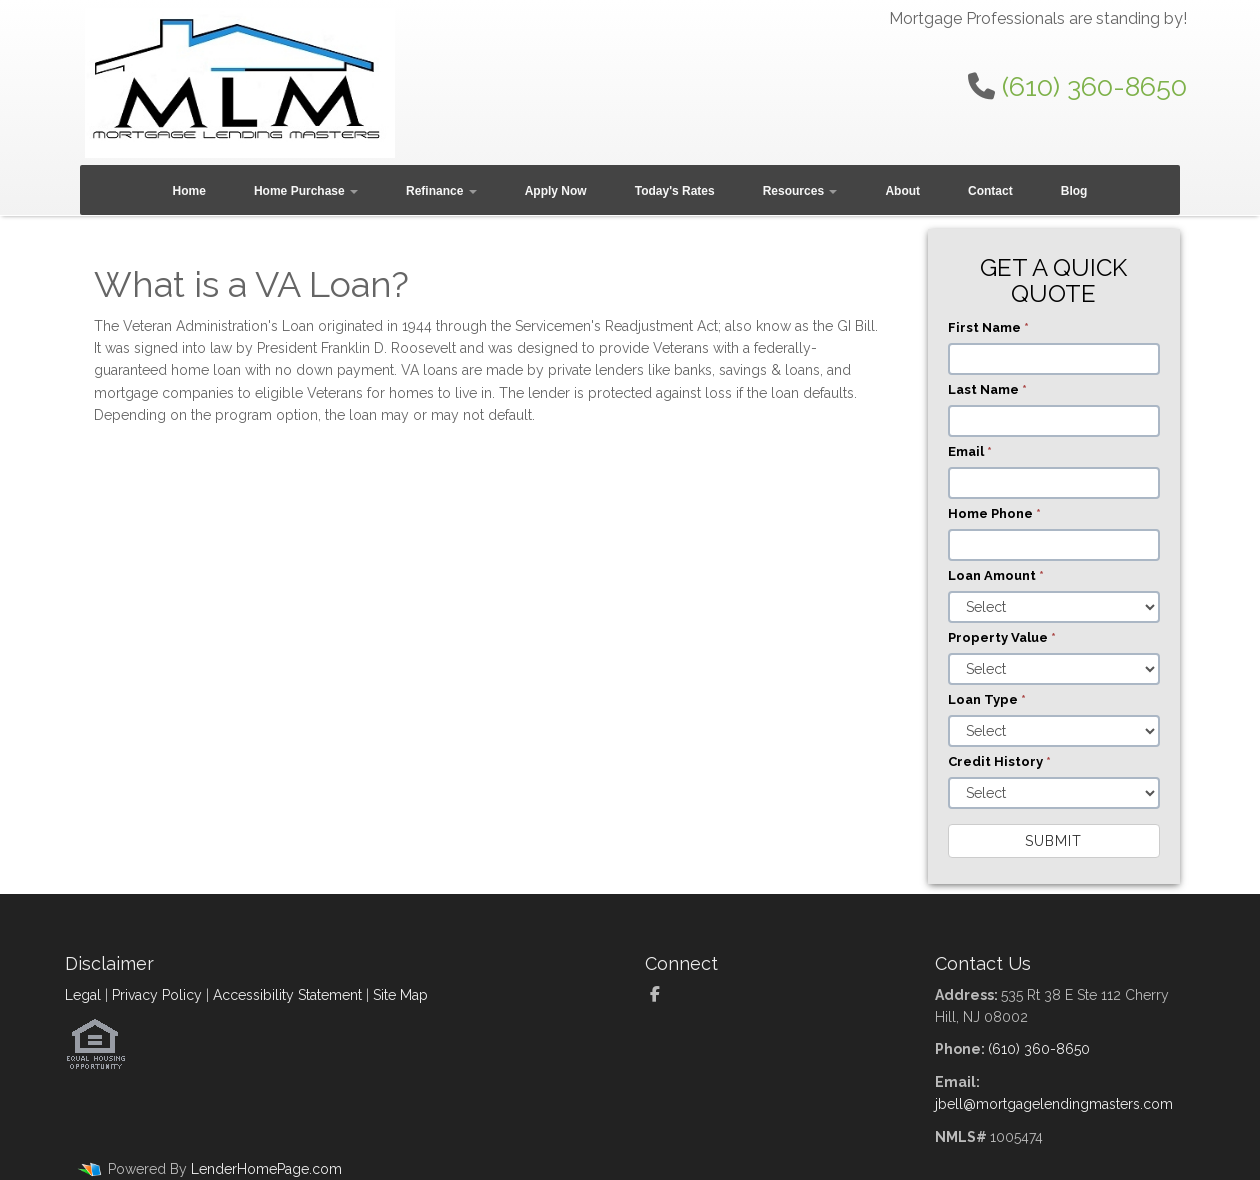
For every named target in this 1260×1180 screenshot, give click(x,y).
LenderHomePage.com (266, 1169)
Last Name (987, 389)
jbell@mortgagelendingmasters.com (1054, 1104)
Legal (83, 995)
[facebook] (662, 995)
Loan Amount (996, 575)
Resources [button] (800, 191)
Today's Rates (675, 191)
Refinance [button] (441, 191)
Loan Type (987, 699)
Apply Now (556, 191)
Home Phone (994, 513)
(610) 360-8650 (1094, 86)
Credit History (999, 761)
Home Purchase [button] (306, 191)
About (902, 191)
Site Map (400, 995)
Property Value (1002, 637)
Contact (990, 191)
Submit (1053, 841)
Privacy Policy (157, 995)
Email (970, 451)
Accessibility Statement (287, 995)
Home (189, 191)
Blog (1074, 191)
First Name (988, 327)
